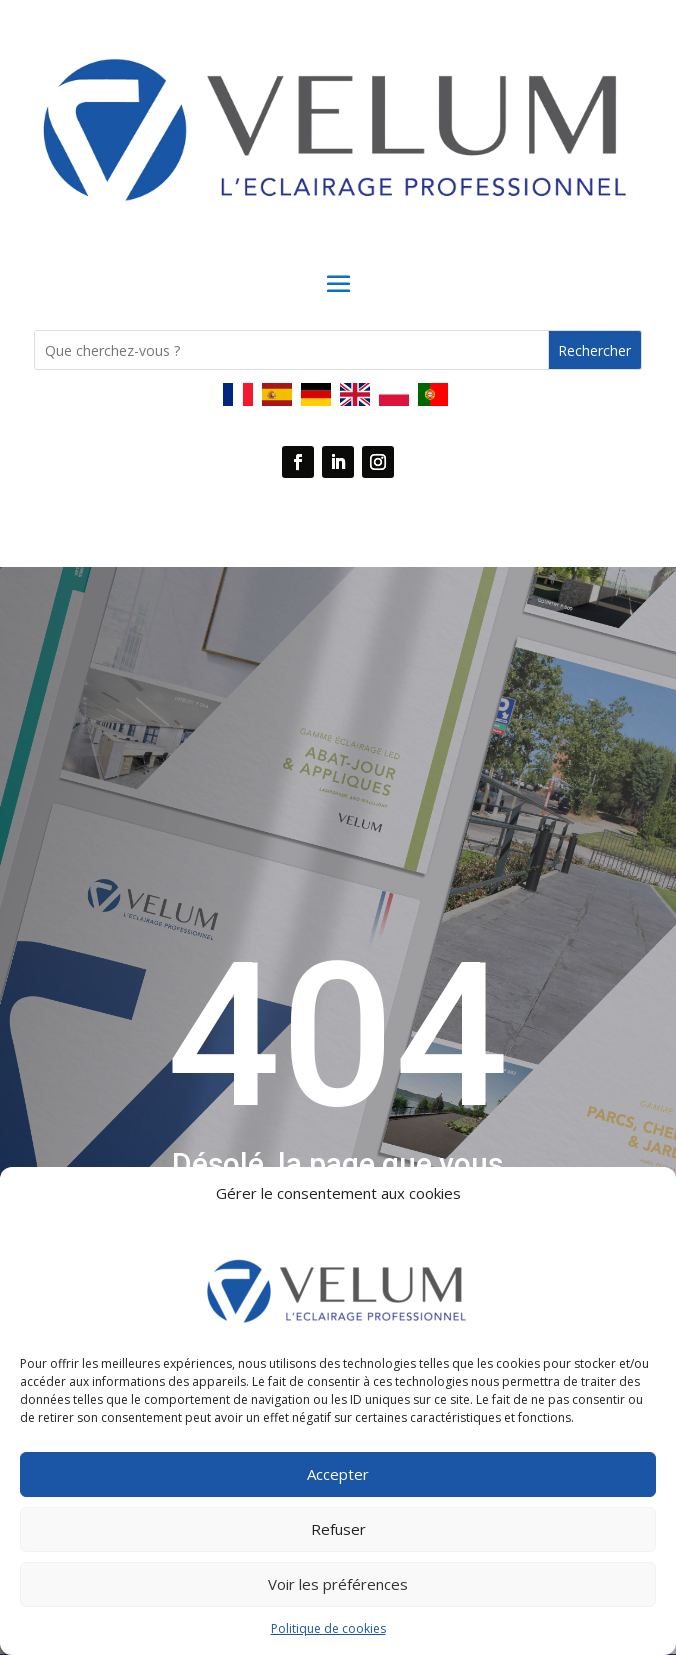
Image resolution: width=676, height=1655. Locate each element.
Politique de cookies (328, 1628)
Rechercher (594, 350)
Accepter (338, 1474)
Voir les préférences (338, 1584)
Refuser (338, 1529)
